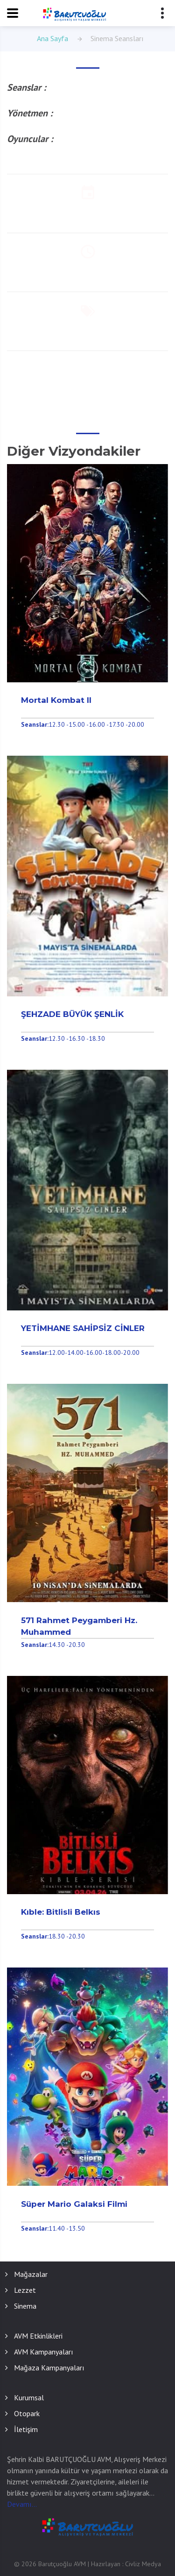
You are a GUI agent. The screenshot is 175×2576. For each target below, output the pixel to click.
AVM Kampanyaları (43, 2351)
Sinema (25, 2306)
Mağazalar (31, 2274)
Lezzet (25, 2290)
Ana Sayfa (52, 38)
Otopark (27, 2413)
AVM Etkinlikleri (38, 2335)
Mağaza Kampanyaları (49, 2367)
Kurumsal (29, 2397)
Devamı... (22, 2504)
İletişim (26, 2429)
